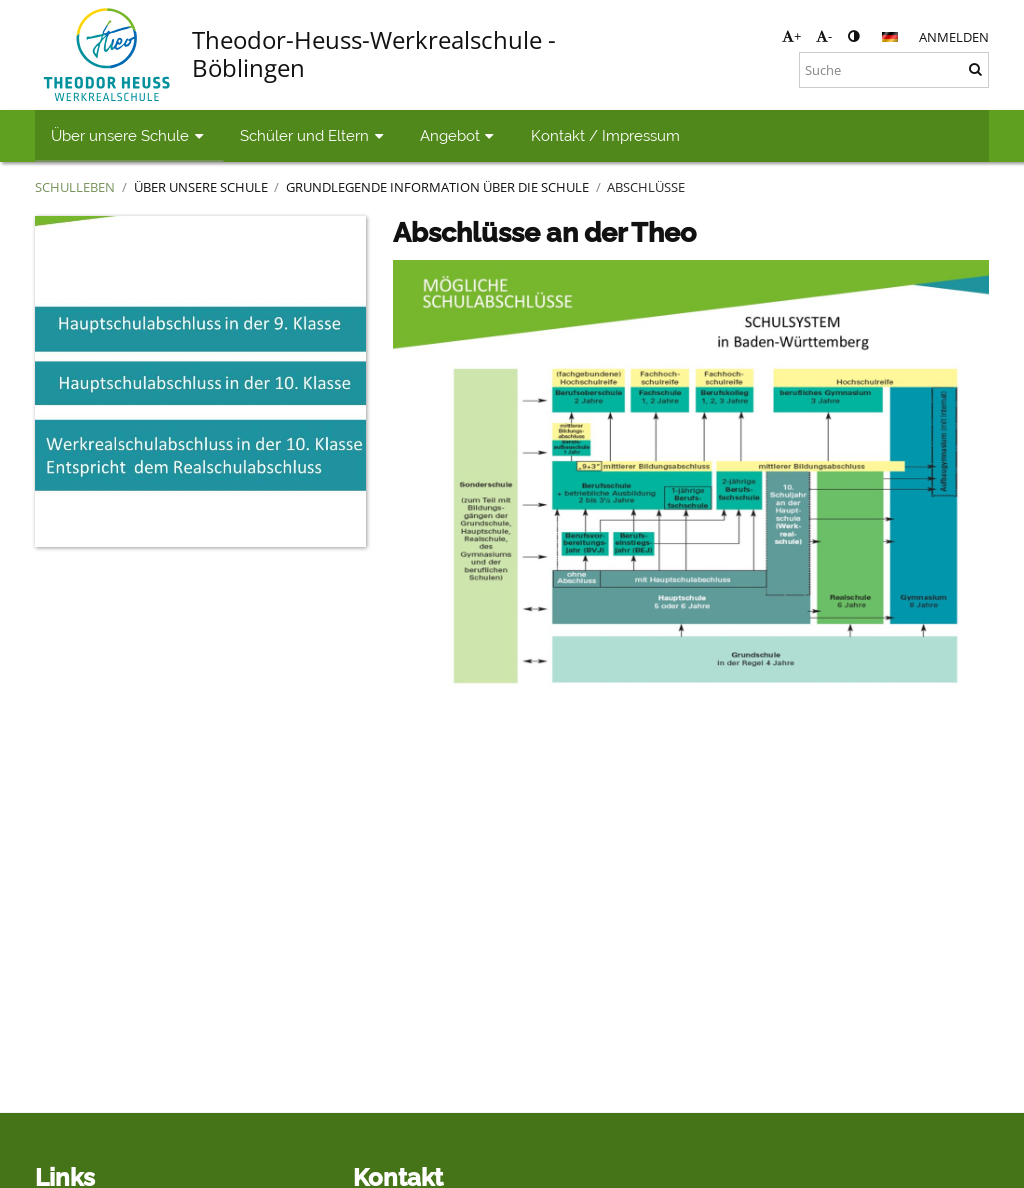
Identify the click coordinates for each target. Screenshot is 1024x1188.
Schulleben (75, 187)
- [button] (824, 36)
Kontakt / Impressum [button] (605, 135)
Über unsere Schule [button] (129, 135)
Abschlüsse (646, 187)
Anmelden (954, 37)
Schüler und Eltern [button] (314, 135)
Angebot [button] (459, 135)
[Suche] (894, 70)
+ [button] (791, 36)
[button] (890, 37)
